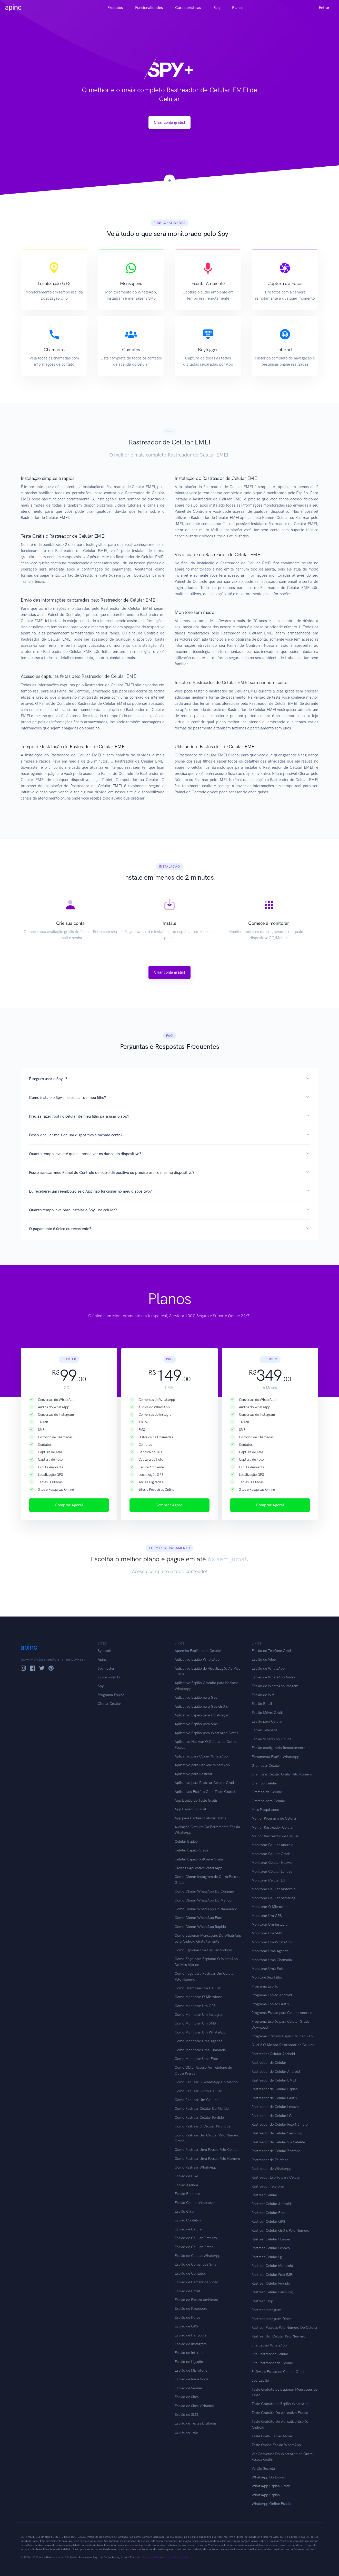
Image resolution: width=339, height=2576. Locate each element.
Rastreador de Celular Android (276, 2071)
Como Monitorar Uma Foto (196, 2059)
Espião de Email (187, 2291)
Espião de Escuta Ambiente (196, 2300)
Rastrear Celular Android (271, 2204)
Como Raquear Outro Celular (198, 2091)
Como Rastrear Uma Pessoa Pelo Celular (207, 2149)
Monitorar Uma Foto (268, 1968)
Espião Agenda (186, 2185)
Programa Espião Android (272, 1995)
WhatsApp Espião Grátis (271, 2486)
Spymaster (106, 1668)
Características (188, 7)
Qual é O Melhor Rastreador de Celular (283, 2045)
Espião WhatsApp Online (271, 1739)
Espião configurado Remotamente (278, 1748)
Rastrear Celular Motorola (272, 2266)
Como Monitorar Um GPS (195, 2006)
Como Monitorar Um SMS (195, 2023)
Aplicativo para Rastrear (193, 1774)
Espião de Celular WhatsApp (197, 2256)
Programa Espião (111, 1695)
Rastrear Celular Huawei (271, 2239)
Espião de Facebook (191, 2308)
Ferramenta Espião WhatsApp (275, 1757)
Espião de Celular (189, 2229)
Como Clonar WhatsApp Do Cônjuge (204, 1891)
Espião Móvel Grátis (267, 1712)
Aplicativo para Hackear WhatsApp (202, 1765)
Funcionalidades (149, 7)
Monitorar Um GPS (267, 1916)
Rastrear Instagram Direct (272, 2319)
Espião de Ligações (189, 2362)
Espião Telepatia (264, 1730)
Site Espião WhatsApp (269, 2345)
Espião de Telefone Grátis (272, 1651)
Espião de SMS (186, 2414)
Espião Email (262, 1704)
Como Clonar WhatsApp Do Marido (203, 1900)
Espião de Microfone (191, 2370)
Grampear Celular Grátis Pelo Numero (282, 1774)
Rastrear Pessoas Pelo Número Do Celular (284, 2327)
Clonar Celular (109, 1704)
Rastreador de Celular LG (272, 2116)
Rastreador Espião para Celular (276, 2177)
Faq (216, 7)
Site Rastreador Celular (270, 2354)
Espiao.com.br (109, 1677)
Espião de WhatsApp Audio (273, 1677)
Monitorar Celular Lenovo (272, 1871)
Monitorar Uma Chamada (272, 1960)
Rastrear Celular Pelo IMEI (272, 2275)
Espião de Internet (189, 2353)
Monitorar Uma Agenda (270, 1951)
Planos (237, 7)
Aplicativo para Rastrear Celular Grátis (205, 1783)
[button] (169, 1079)
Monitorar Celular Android (272, 1845)
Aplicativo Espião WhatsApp (197, 1659)
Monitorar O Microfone (270, 1907)
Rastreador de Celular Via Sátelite (278, 2142)
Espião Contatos (188, 2220)
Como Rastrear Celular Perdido (199, 2117)
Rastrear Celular (264, 2195)
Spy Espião (260, 2380)
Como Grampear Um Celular (198, 1988)
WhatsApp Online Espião (271, 2504)
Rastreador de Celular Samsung (277, 2133)
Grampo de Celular (267, 1792)
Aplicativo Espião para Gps (196, 1697)
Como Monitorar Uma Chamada (200, 2050)
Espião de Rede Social (192, 2379)
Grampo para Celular (268, 1801)
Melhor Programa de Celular (274, 1818)
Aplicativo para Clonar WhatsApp (201, 1756)
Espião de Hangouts (190, 2335)
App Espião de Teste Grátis (196, 1800)
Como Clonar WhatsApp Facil (199, 1918)
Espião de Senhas (188, 2388)
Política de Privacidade (175, 2557)
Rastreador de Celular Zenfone (276, 2151)
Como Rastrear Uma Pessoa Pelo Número (207, 2158)
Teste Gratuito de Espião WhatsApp (280, 2404)
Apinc (102, 1659)
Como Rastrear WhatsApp (195, 2167)
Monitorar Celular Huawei (272, 1862)
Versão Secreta (263, 2468)
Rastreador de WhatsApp (271, 2168)
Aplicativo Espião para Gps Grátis (201, 1706)
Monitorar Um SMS (267, 1933)
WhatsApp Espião (266, 2495)
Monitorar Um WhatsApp (272, 1942)
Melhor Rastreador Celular (273, 1827)
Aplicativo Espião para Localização (202, 1715)
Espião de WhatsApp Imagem (275, 1686)
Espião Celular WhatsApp (195, 2203)
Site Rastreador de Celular (272, 2363)
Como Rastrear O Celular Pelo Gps (202, 2126)
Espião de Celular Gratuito (196, 2238)
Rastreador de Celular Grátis (274, 2098)
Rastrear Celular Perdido (271, 2283)
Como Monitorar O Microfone (198, 1997)
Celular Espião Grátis (191, 1850)
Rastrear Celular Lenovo (271, 2248)
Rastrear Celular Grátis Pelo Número (280, 2230)
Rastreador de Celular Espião (275, 2089)
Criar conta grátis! (169, 122)
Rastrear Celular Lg (267, 2257)
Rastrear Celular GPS (268, 2221)
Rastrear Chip (262, 2301)
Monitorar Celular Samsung (273, 1898)
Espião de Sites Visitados (194, 2406)
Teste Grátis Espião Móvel (272, 2436)
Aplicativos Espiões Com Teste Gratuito (206, 1792)
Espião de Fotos (187, 2317)
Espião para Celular (267, 1721)
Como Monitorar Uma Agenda (198, 2041)
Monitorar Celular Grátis (271, 1854)
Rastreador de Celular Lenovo (275, 2107)
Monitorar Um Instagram (271, 1924)
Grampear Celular (266, 1765)
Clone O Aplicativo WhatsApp (198, 1868)
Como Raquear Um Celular (196, 2100)
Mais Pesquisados (265, 1810)
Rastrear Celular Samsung (272, 2292)
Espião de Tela (186, 2432)
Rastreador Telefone (268, 2186)
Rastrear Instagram (266, 2310)
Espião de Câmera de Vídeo (196, 2282)
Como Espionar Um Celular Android (203, 1950)
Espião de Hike (186, 2176)
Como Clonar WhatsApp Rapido (200, 1927)
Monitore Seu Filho (267, 1977)
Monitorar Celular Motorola (273, 1889)
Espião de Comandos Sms (195, 2264)
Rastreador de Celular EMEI (274, 2080)
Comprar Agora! (69, 1505)
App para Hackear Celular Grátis (200, 1818)
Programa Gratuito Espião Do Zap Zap (282, 2036)
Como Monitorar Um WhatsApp (200, 2032)
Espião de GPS (186, 2326)
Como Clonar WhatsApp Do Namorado (206, 1909)
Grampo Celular (264, 1783)
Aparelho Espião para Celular (198, 1651)
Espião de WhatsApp (268, 1668)
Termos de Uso (151, 2557)
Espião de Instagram (191, 2344)
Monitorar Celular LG (268, 1880)
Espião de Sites (186, 2397)
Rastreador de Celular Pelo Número (280, 2124)
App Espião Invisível (190, 1809)
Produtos (115, 7)
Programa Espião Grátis (270, 2004)
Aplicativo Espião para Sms (196, 1724)
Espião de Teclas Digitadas (195, 2423)
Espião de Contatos (190, 2273)
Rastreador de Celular (269, 2062)
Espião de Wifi (263, 1695)
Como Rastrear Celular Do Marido (202, 2108)
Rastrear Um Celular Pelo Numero (278, 2336)
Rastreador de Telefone (270, 2160)
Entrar (324, 7)
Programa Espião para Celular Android (282, 2013)
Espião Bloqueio (187, 2194)
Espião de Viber (264, 1659)
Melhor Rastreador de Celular (275, 1836)
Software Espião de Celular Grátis (278, 2372)
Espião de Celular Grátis (194, 2247)
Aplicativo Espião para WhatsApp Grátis (206, 1733)
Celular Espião (186, 1841)
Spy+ (102, 1686)
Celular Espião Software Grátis (199, 1859)
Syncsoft (105, 1651)
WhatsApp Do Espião (268, 2477)
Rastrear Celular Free (268, 2213)
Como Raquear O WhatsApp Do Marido (206, 2082)
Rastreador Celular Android (273, 2054)
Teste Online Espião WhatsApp (276, 2445)
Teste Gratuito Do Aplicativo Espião (280, 2413)
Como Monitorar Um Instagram (199, 2014)
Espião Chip (184, 2211)
